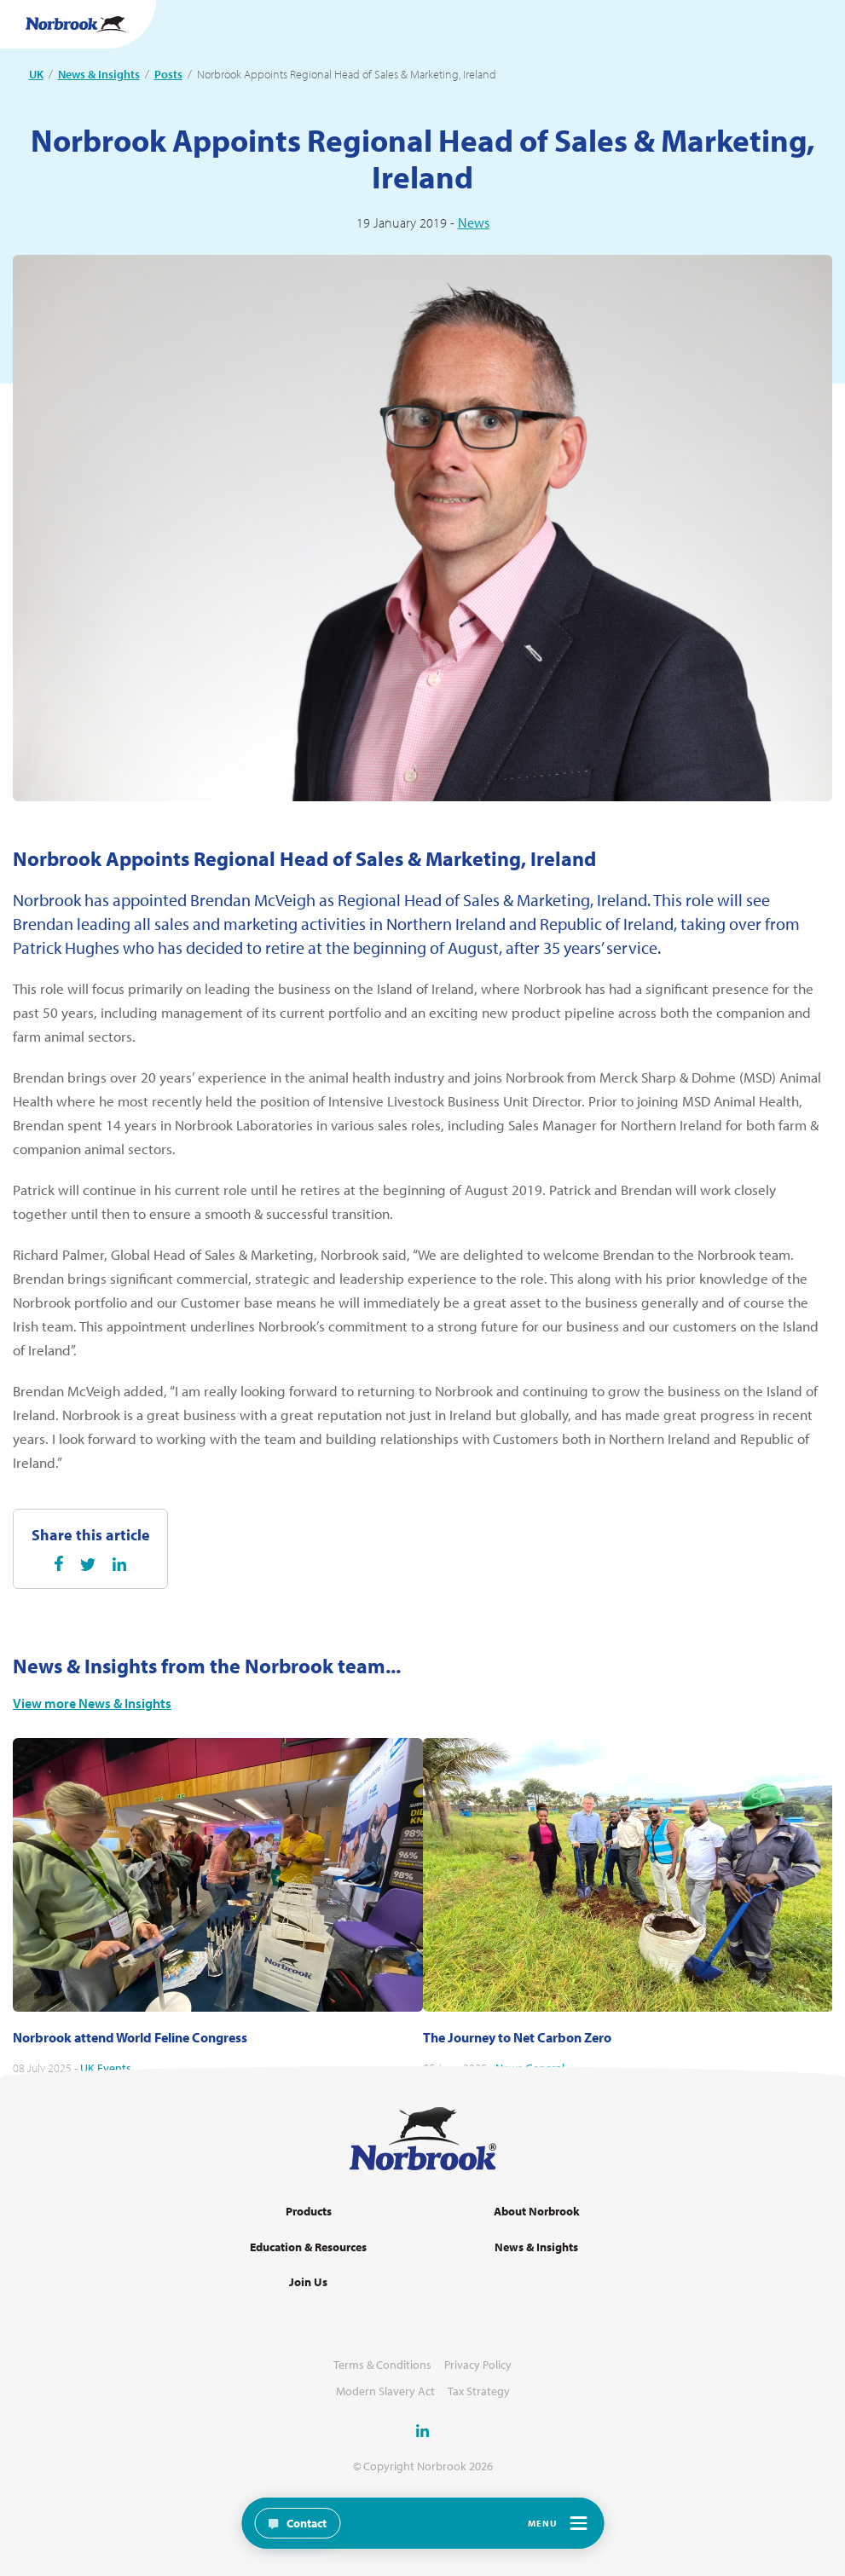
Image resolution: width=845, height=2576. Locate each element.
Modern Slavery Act (385, 2391)
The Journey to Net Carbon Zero (517, 2062)
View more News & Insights (92, 1728)
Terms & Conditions (382, 2365)
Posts (168, 74)
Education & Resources (308, 2247)
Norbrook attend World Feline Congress (130, 2062)
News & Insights (99, 74)
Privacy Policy (478, 2365)
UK (36, 74)
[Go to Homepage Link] (76, 24)
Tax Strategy (479, 2391)
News (473, 222)
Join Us (308, 2282)
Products (309, 2211)
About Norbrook (537, 2211)
